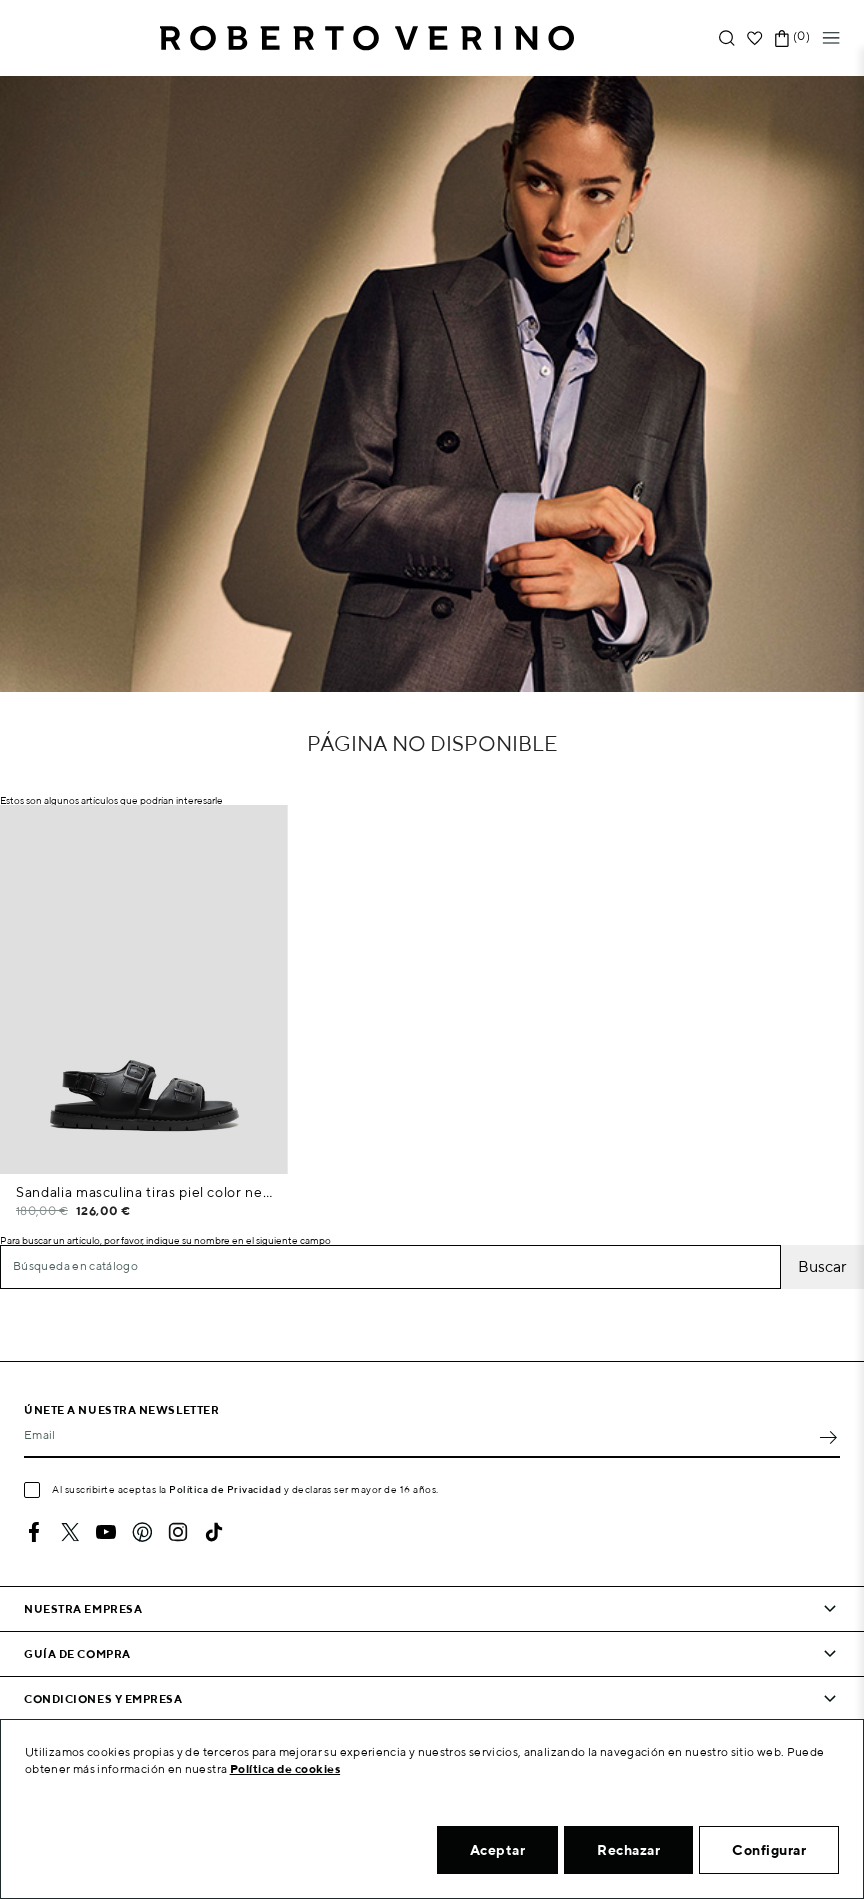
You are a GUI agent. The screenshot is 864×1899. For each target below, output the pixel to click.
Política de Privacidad (225, 1489)
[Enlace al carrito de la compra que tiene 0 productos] (782, 38)
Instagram (178, 1532)
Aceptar (498, 1850)
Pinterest (142, 1532)
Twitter (70, 1532)
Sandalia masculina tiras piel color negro (144, 1192)
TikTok (214, 1532)
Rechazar (628, 1850)
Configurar (769, 1850)
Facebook (34, 1532)
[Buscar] (390, 1267)
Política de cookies (285, 1768)
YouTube (106, 1532)
